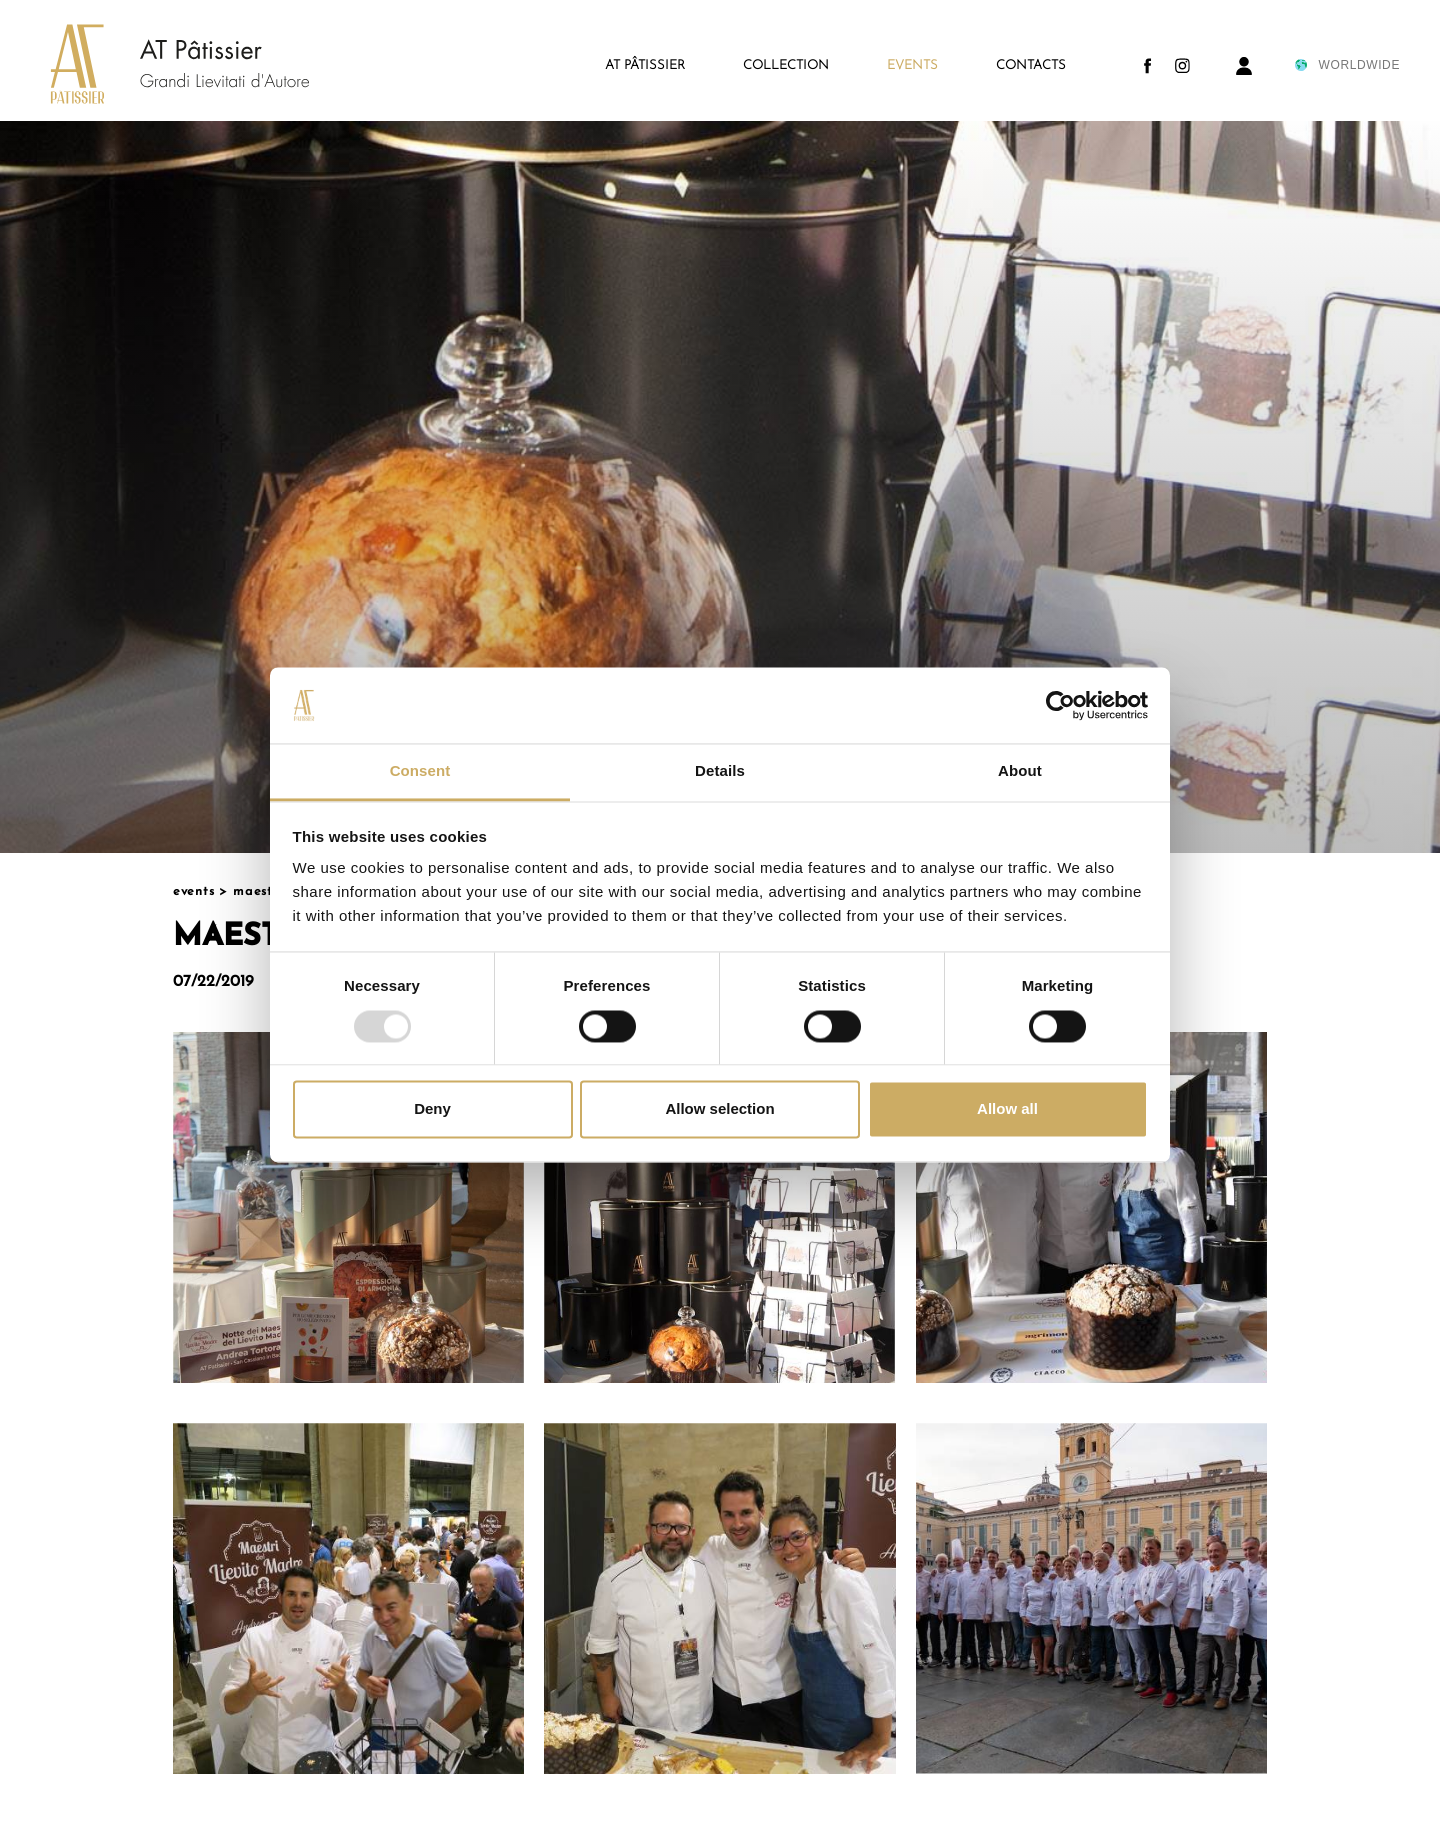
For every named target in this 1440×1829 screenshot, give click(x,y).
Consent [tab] (420, 771)
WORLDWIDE (1346, 65)
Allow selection (719, 1109)
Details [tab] (720, 771)
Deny (432, 1109)
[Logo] (160, 66)
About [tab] (1020, 771)
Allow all (1007, 1109)
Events (194, 891)
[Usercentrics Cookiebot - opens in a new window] (1060, 705)
